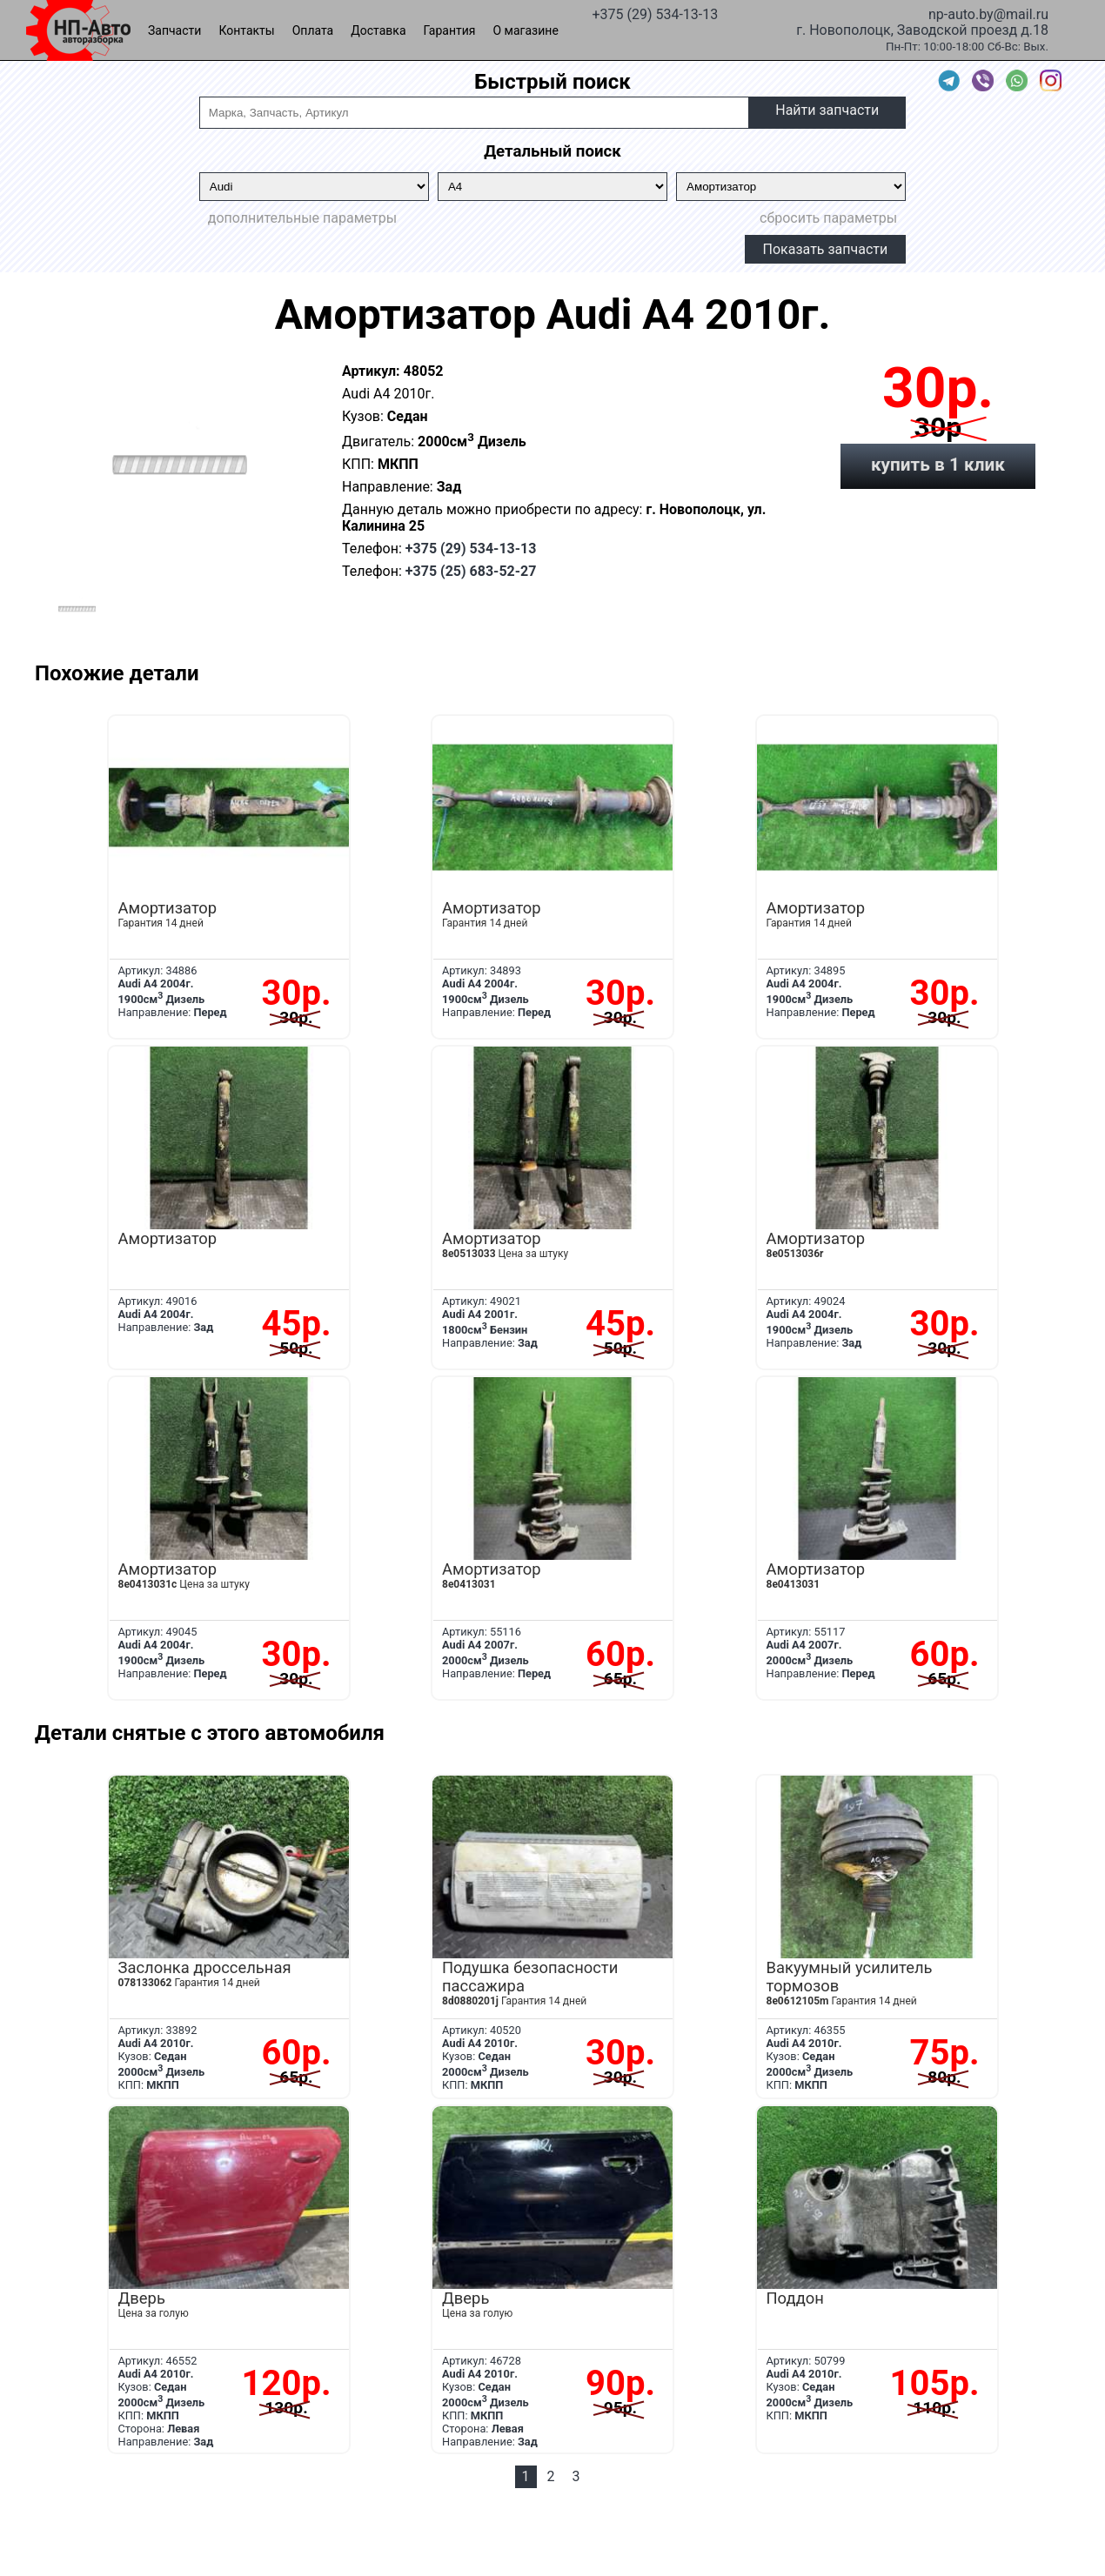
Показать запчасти (825, 249)
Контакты (246, 30)
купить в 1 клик (938, 464)
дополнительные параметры (302, 218)
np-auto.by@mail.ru (988, 13)
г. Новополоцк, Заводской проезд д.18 (922, 29)
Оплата (313, 30)
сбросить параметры (828, 218)
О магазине (526, 30)
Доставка (378, 30)
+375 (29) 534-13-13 (655, 13)
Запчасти (174, 30)
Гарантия (450, 30)
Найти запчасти (827, 110)
